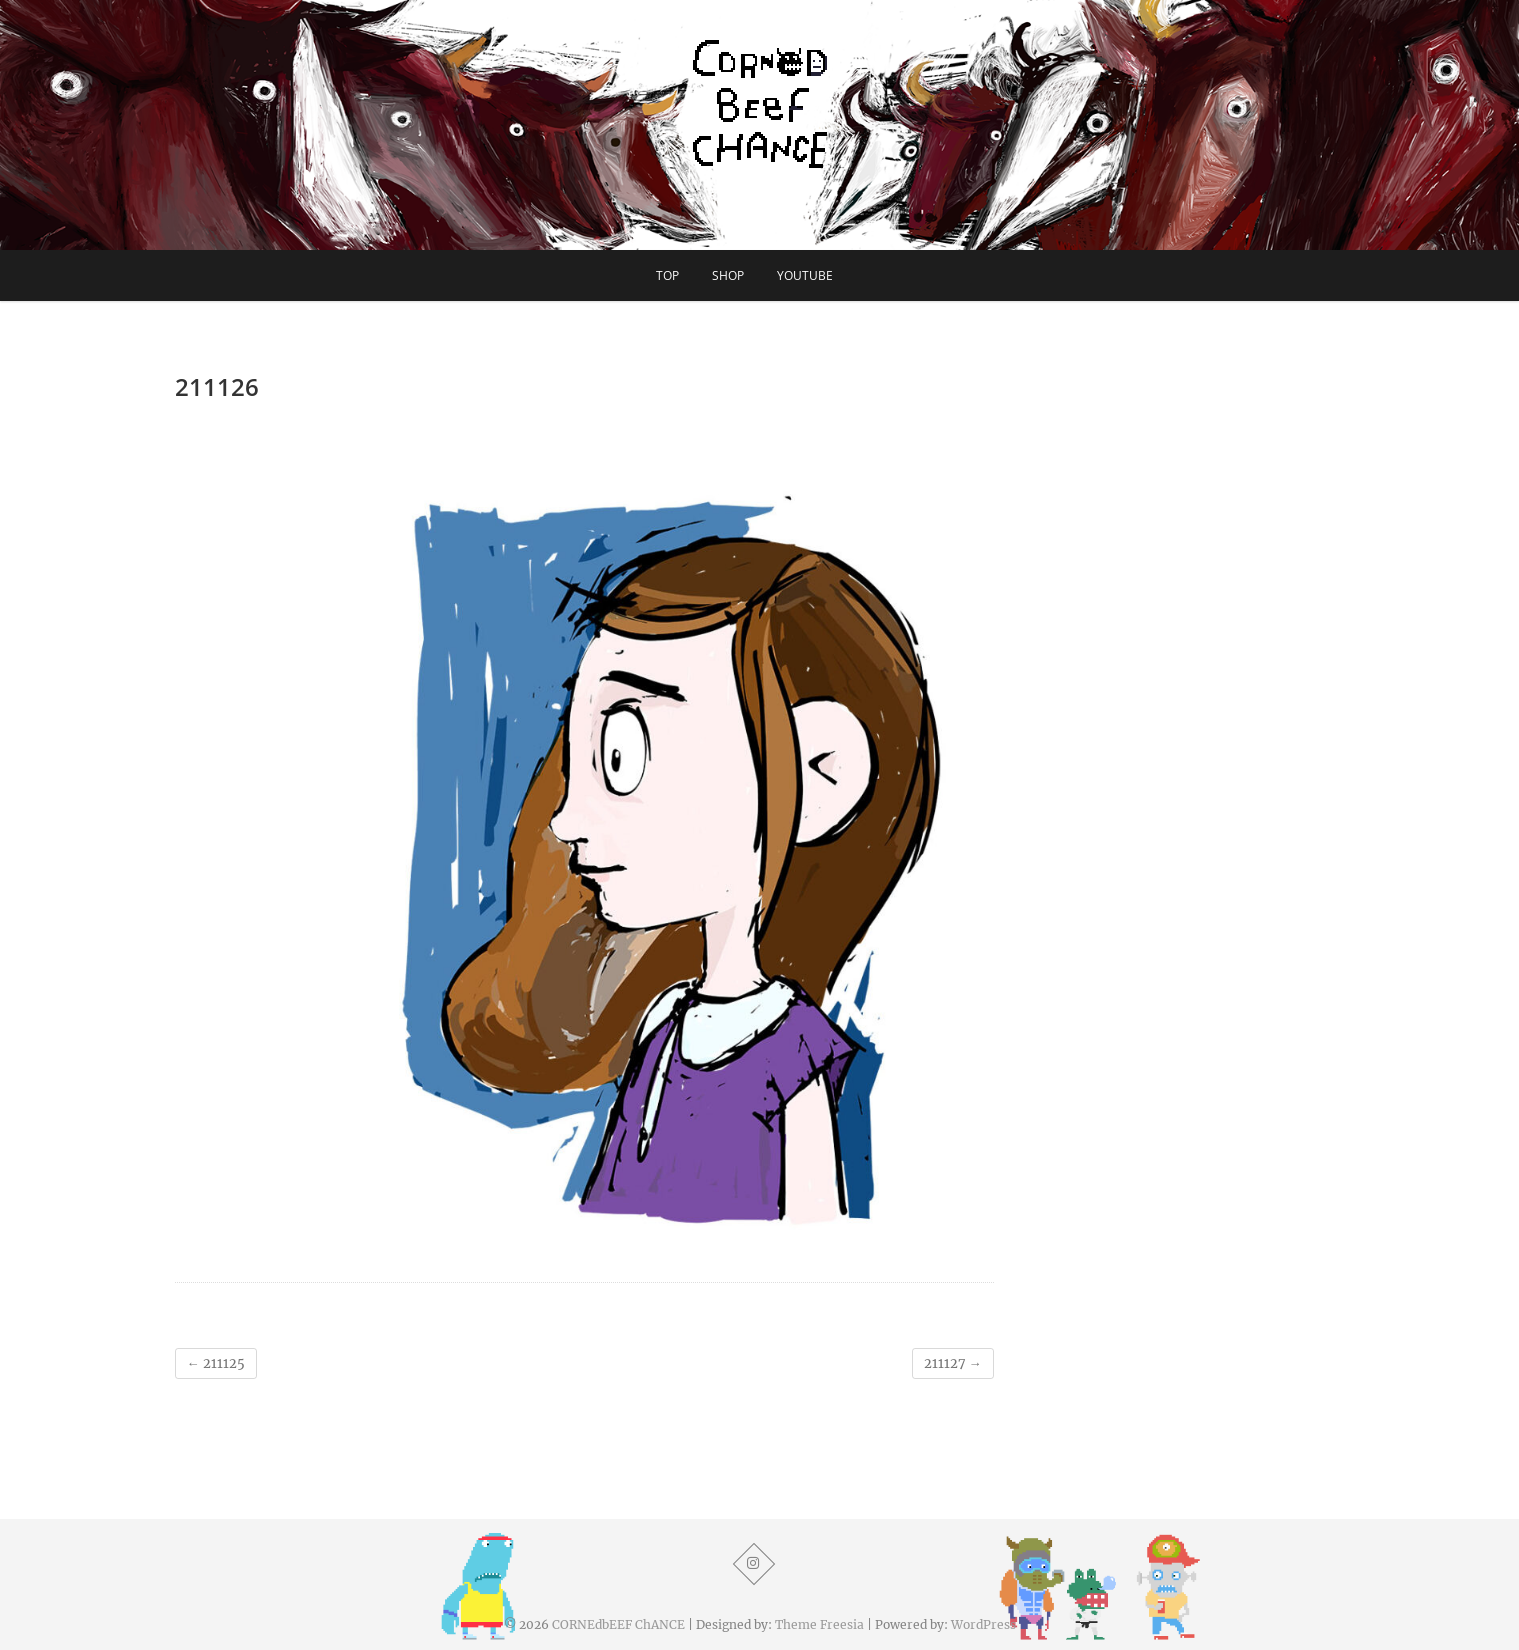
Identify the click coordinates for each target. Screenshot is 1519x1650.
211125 (216, 1363)
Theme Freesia (819, 1624)
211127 (953, 1363)
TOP (667, 275)
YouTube (805, 275)
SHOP (728, 275)
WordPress (983, 1624)
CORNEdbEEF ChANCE (618, 1624)
